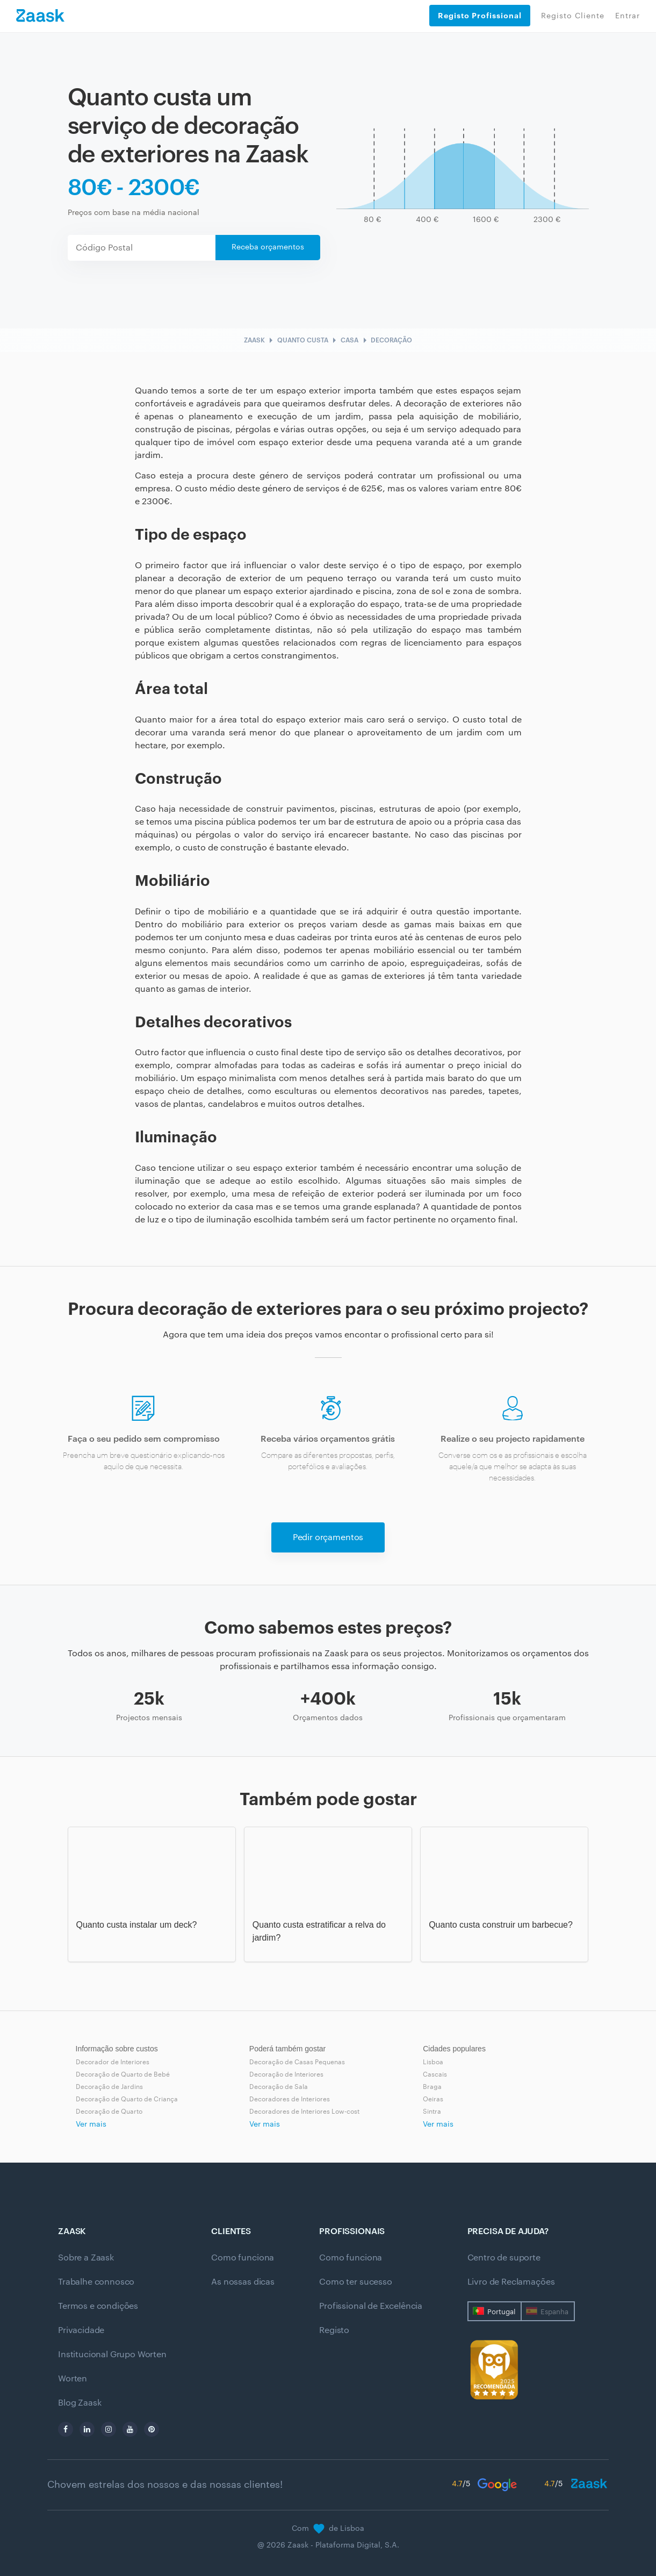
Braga (432, 2087)
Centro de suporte (503, 2257)
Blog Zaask (79, 2403)
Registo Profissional (480, 15)
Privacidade (81, 2330)
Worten (72, 2378)
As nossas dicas (243, 2282)
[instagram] (108, 2429)
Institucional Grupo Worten (112, 2354)
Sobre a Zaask (86, 2257)
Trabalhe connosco (96, 2282)
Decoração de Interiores (286, 2074)
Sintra (432, 2111)
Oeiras (433, 2099)
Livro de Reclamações (511, 2282)
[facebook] (65, 2429)
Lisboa (433, 2062)
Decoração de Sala (278, 2087)
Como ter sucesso (355, 2282)
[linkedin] (87, 2429)
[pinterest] (151, 2429)
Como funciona (242, 2257)
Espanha (554, 2311)
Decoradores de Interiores (289, 2099)
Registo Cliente (572, 16)
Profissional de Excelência (370, 2306)
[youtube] (130, 2429)
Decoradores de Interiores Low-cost (304, 2111)
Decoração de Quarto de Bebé (123, 2074)
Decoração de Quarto (109, 2111)
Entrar (627, 16)
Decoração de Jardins (109, 2087)
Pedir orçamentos (328, 1537)
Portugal (501, 2311)
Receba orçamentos (268, 247)
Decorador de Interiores (112, 2062)
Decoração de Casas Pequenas (297, 2062)
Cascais (435, 2074)
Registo (334, 2330)
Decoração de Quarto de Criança (127, 2099)
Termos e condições (98, 2306)
